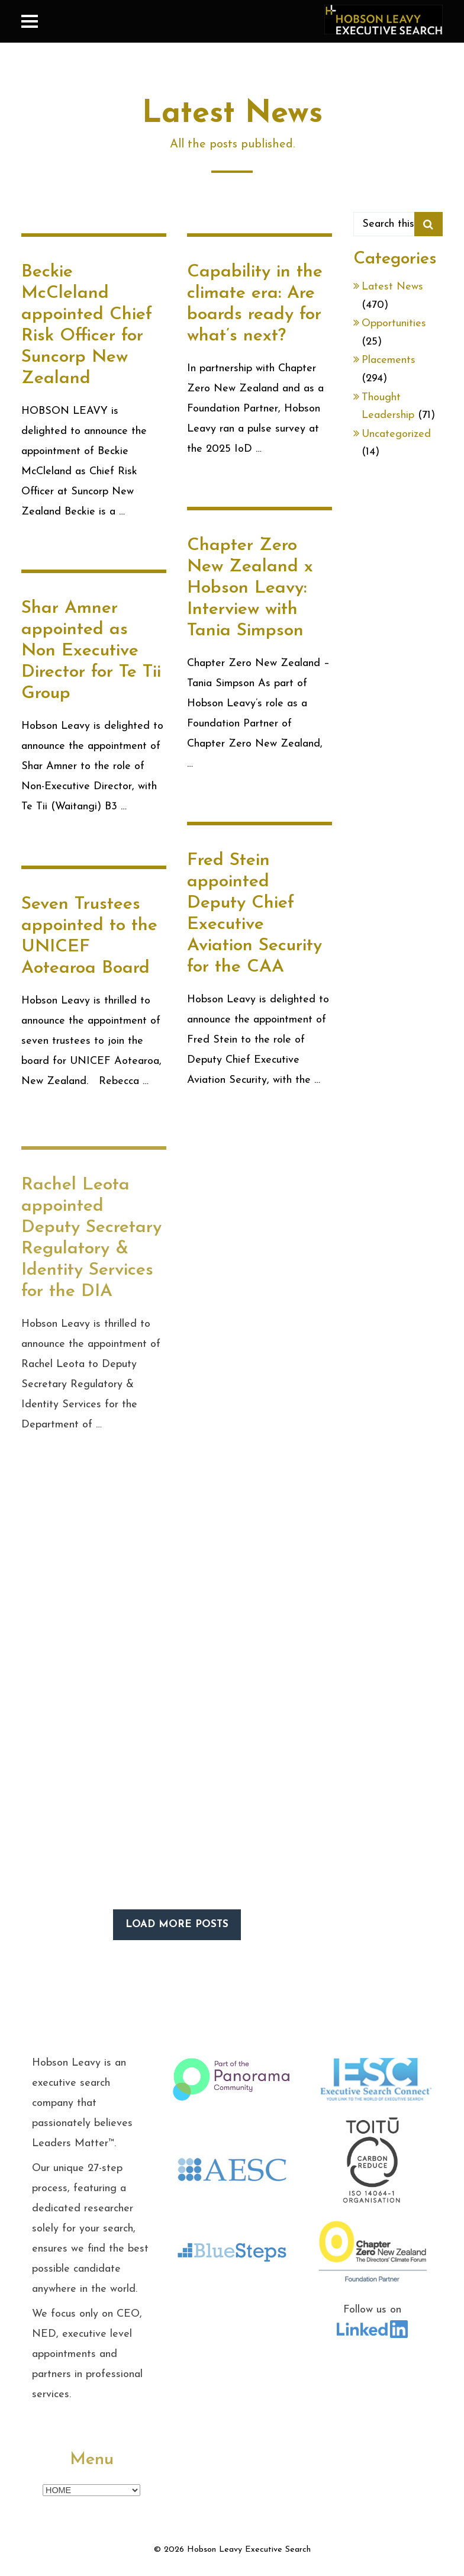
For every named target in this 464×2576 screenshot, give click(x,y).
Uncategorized (396, 434)
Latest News (392, 286)
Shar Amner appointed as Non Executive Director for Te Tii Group (91, 651)
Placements (388, 360)
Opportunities (394, 323)
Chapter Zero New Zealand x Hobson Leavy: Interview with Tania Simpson (250, 588)
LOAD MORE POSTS (176, 1924)
